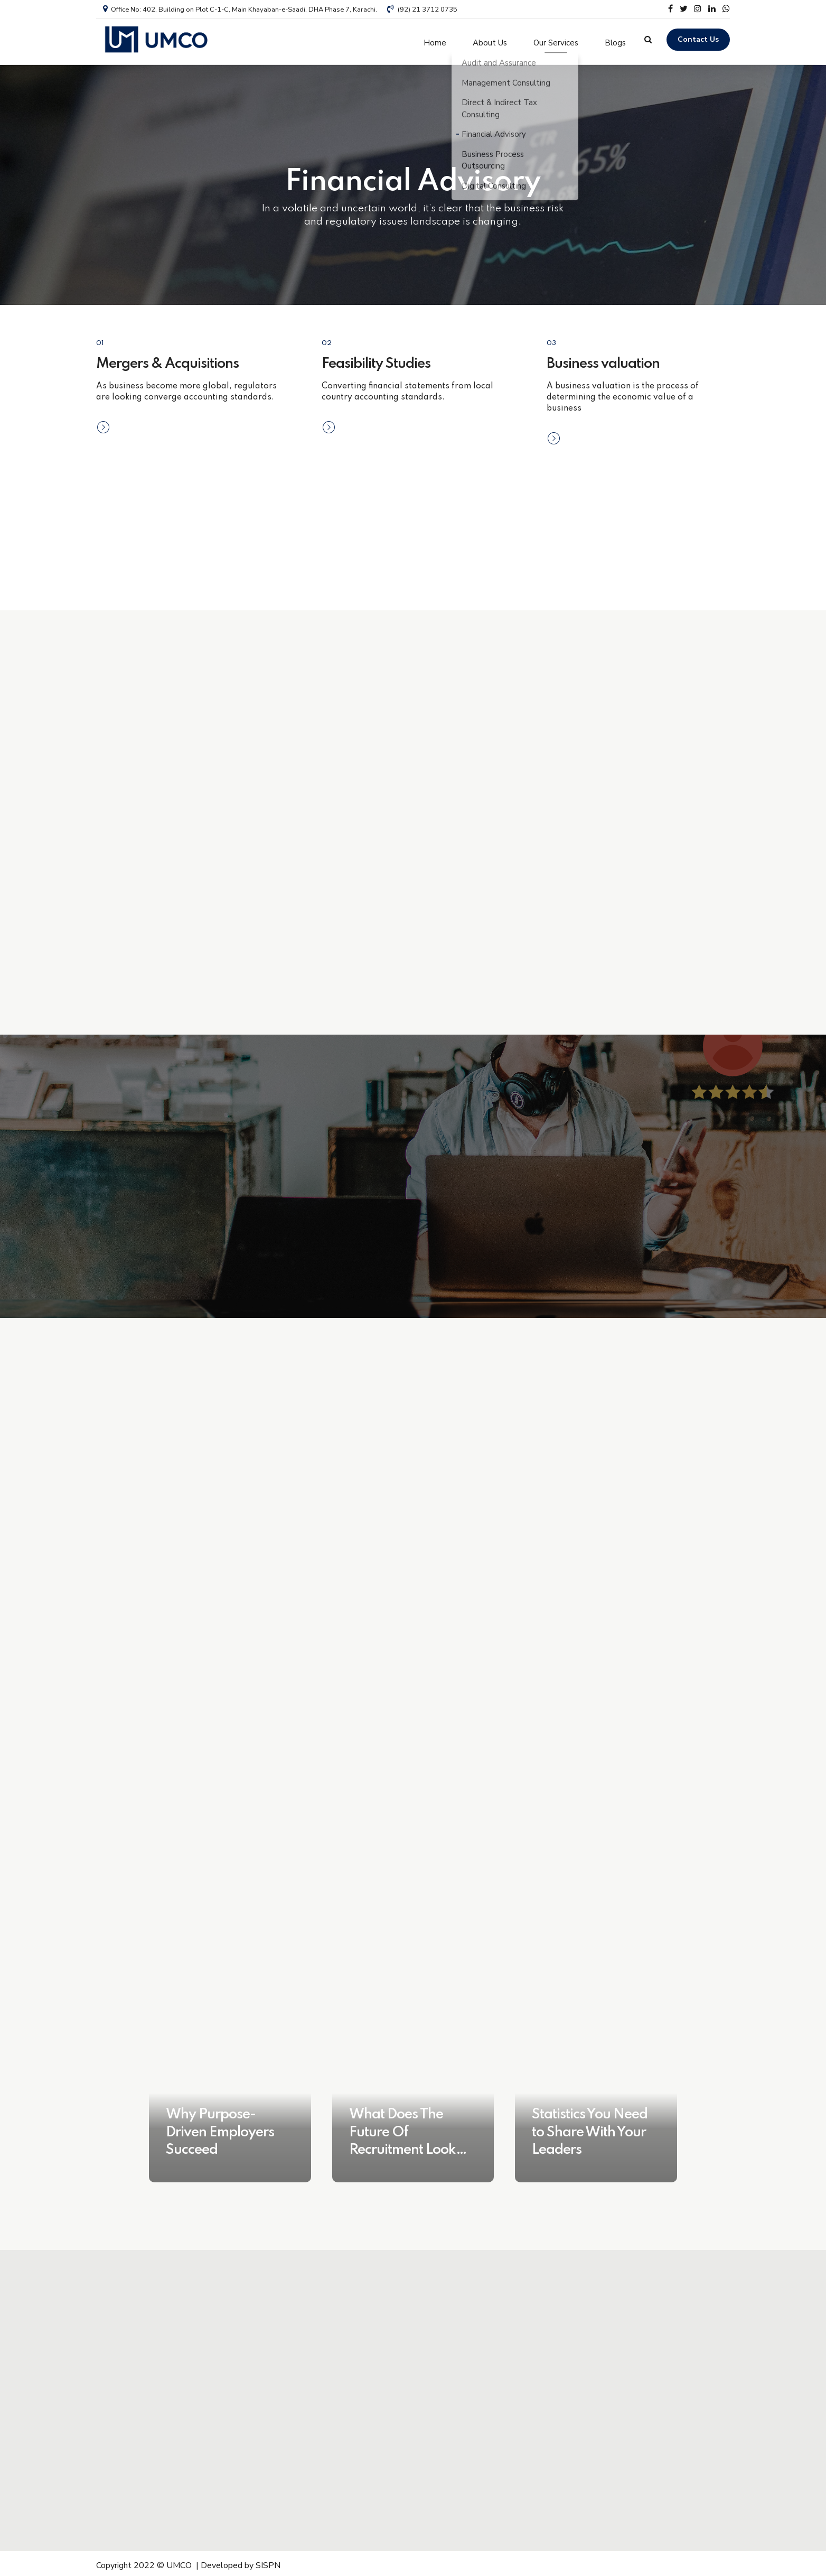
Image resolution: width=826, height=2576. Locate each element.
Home (435, 39)
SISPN (268, 2562)
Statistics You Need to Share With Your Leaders (589, 2128)
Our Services (555, 39)
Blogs (615, 39)
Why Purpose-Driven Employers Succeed (220, 2128)
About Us (490, 39)
